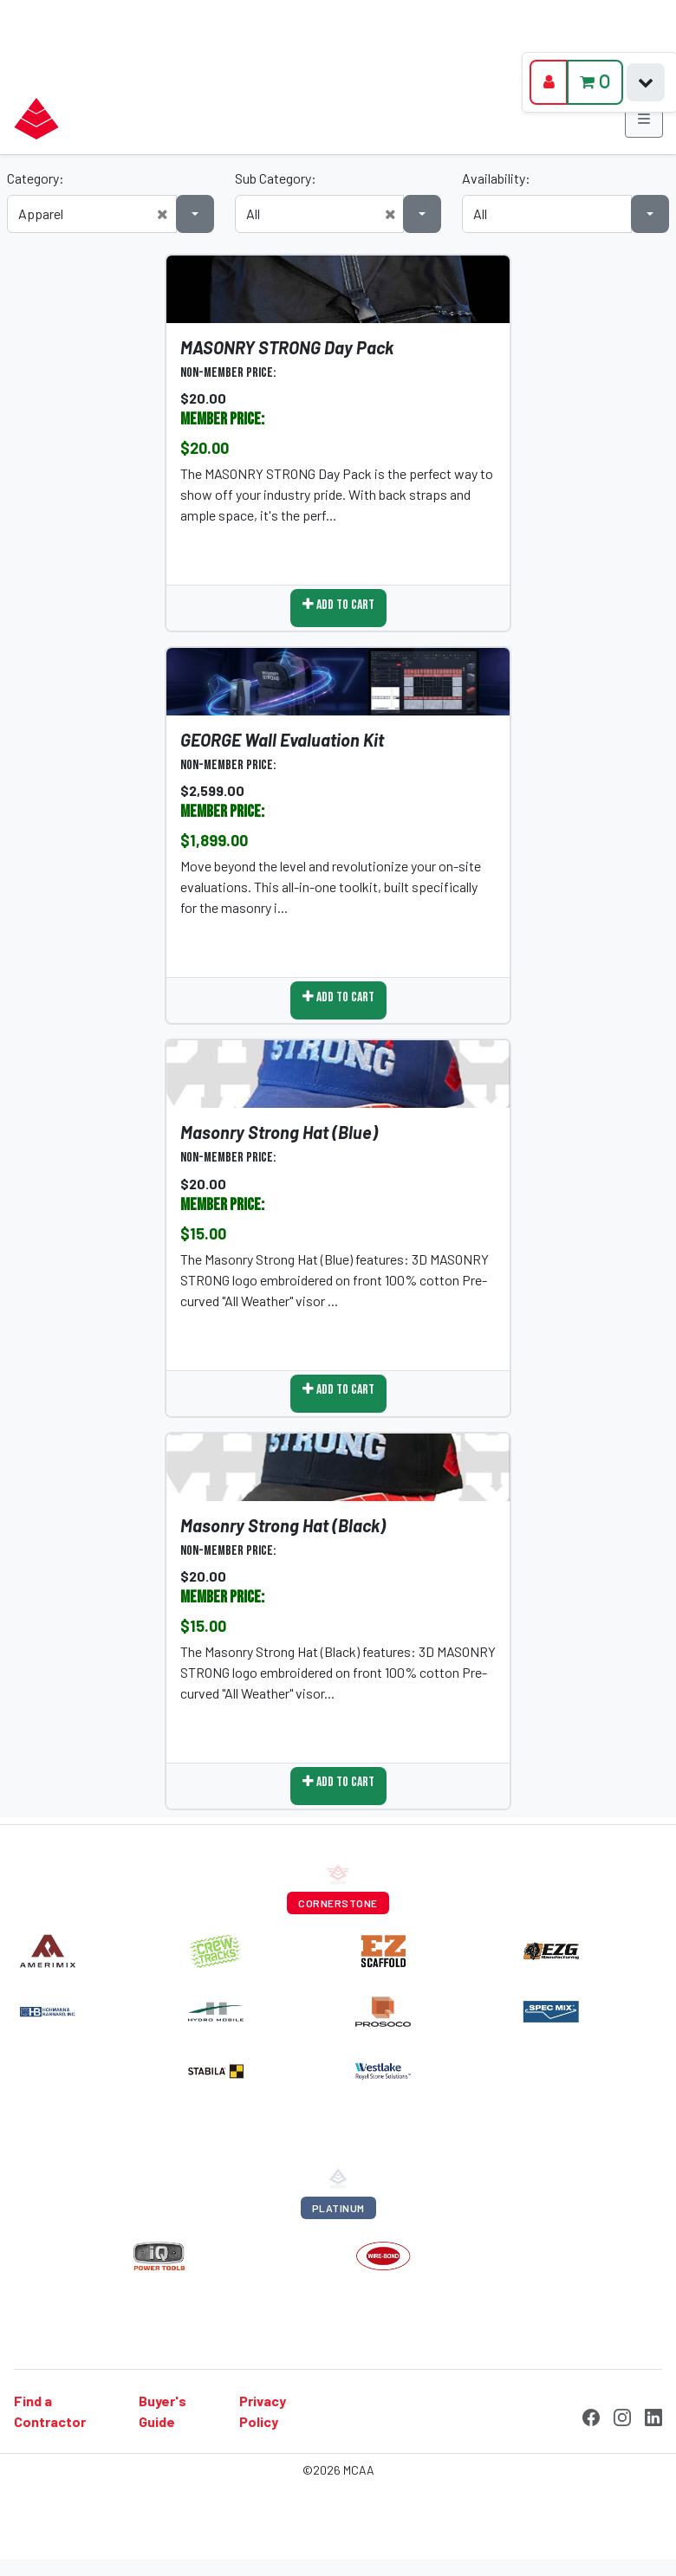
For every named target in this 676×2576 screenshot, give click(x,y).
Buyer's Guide (162, 2411)
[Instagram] (622, 2415)
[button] (162, 214)
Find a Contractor (50, 2411)
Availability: (496, 178)
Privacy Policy (262, 2411)
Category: (35, 178)
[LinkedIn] (653, 2415)
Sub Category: (275, 178)
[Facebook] (591, 2415)
